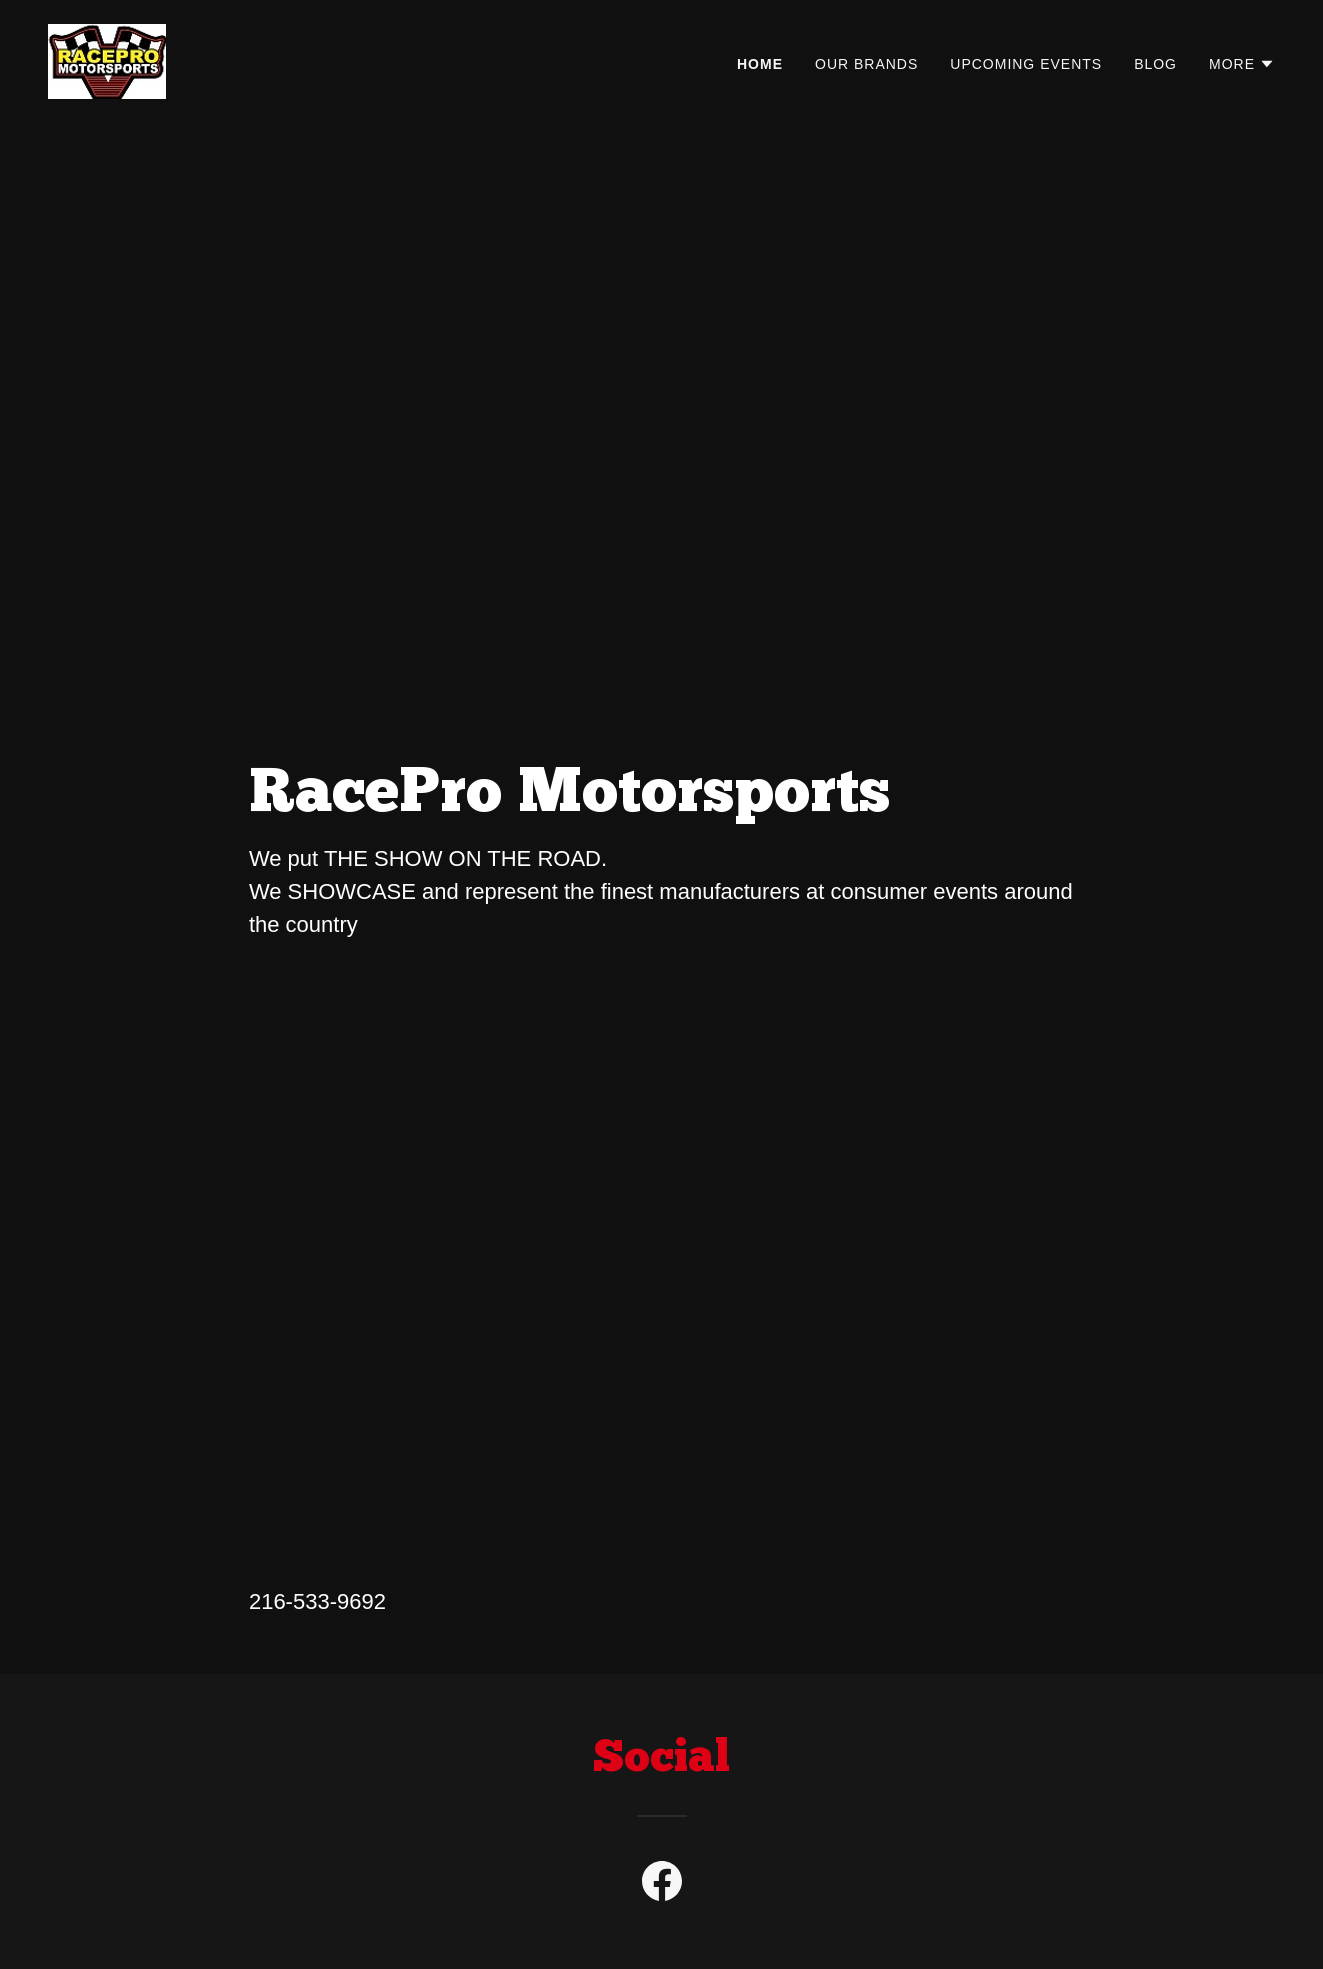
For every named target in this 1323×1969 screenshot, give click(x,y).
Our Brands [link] (866, 64)
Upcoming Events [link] (1026, 64)
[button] (1242, 64)
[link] (107, 60)
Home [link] (760, 64)
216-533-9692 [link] (317, 1601)
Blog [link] (1155, 64)
